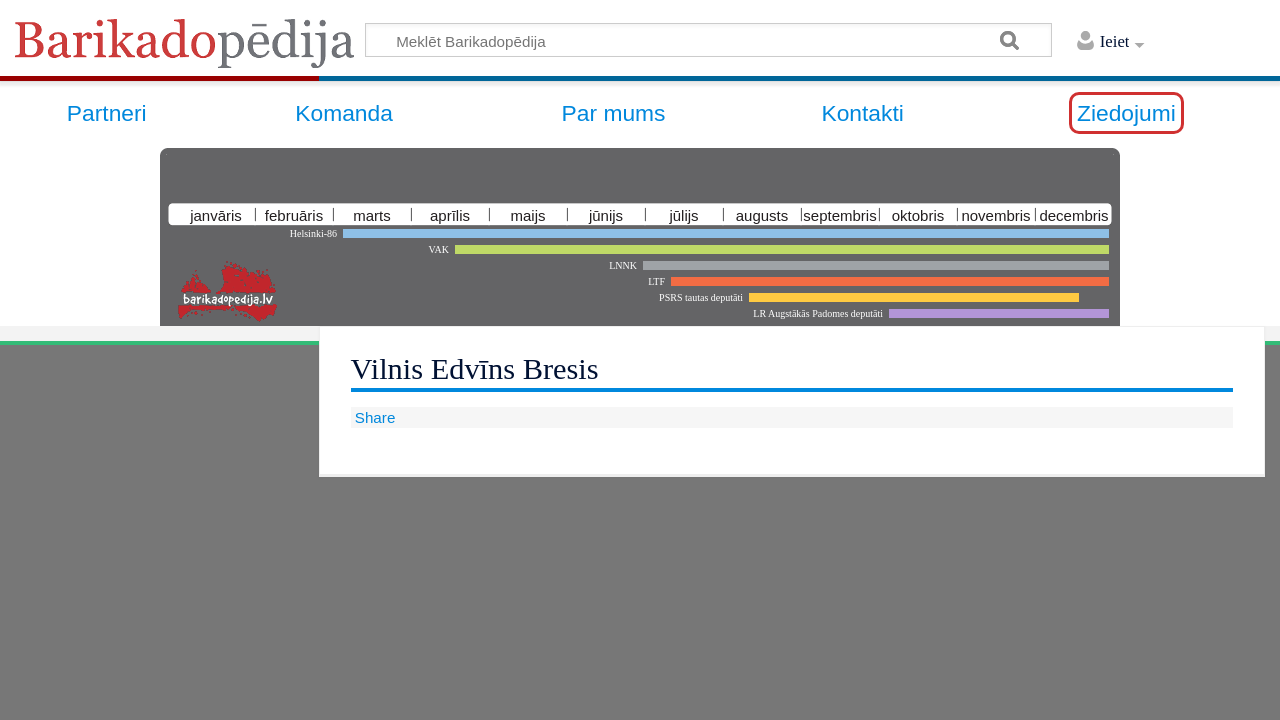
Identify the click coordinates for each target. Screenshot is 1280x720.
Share (373, 417)
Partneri (107, 113)
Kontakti (862, 113)
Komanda (344, 113)
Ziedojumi (1126, 113)
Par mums (614, 113)
